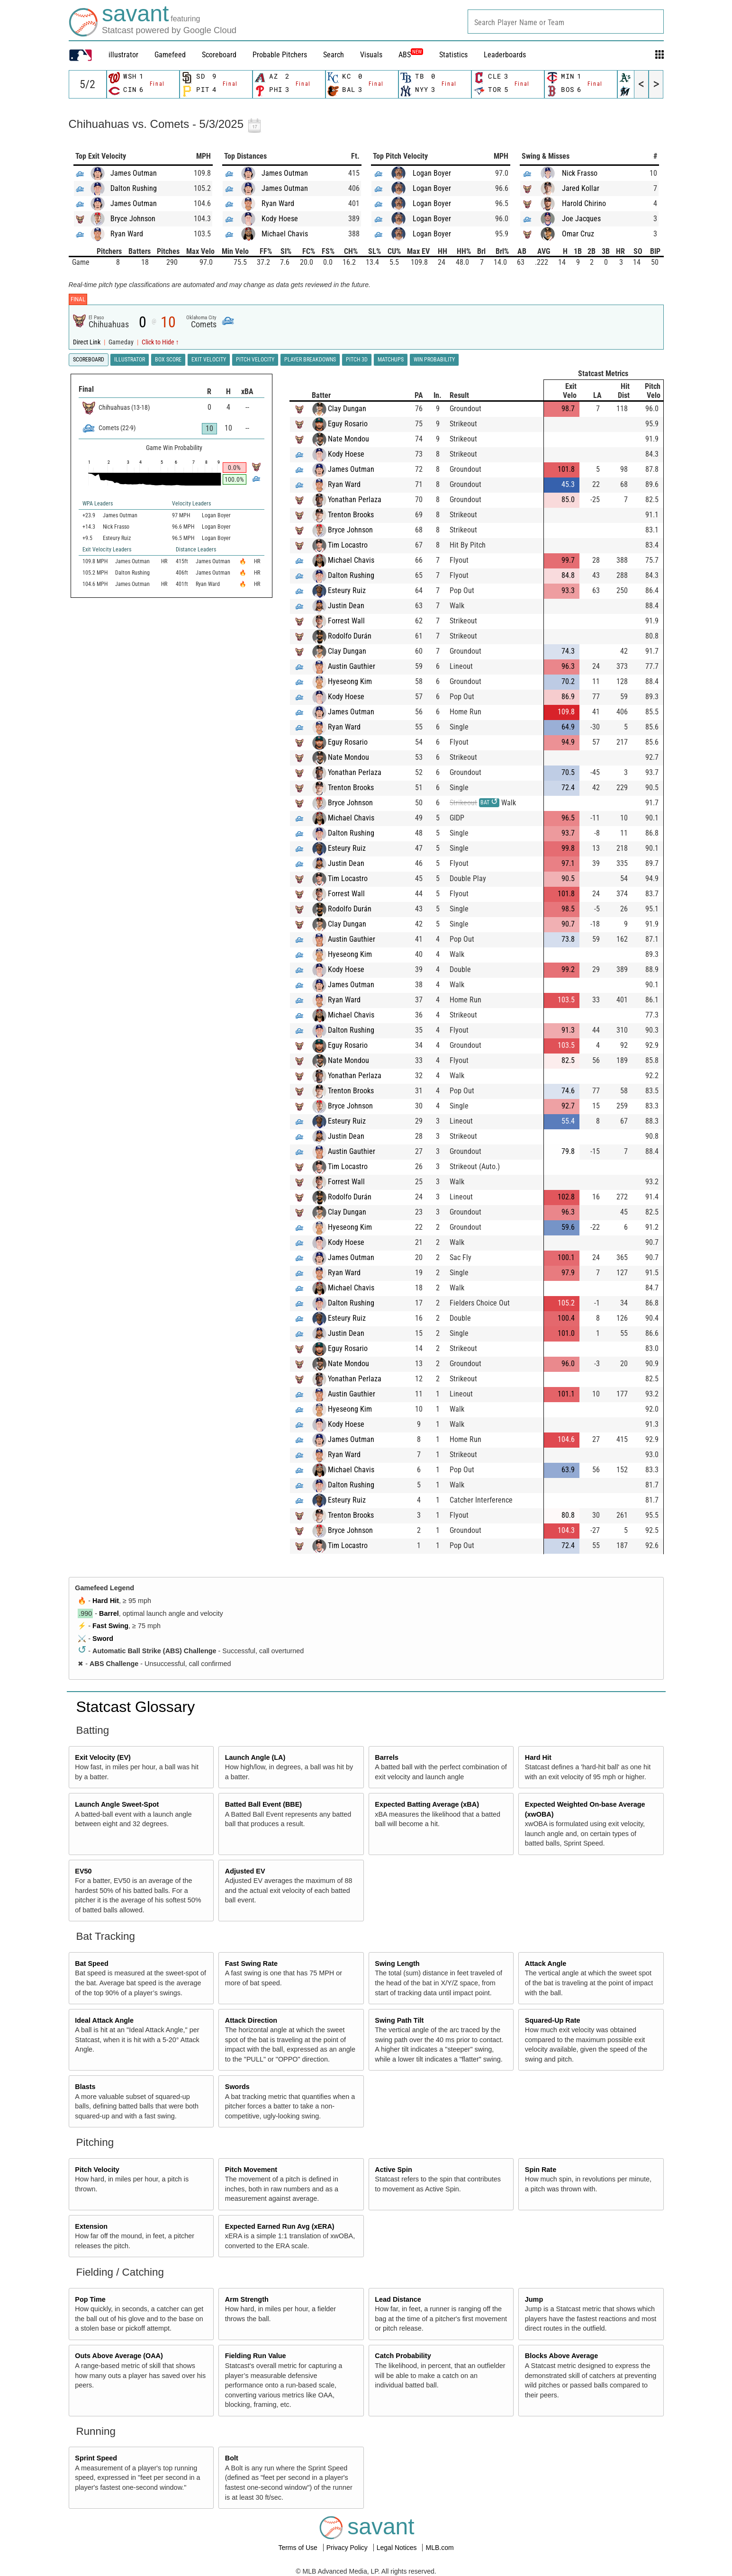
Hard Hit (105, 1600)
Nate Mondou (348, 438)
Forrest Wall (346, 620)
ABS (410, 54)
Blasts (85, 2086)
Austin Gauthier (351, 666)
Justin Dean (346, 605)
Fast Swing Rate (251, 1963)
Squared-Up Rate (552, 2020)
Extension (91, 2226)
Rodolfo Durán (349, 635)
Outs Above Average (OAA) (119, 2356)
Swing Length (397, 1963)
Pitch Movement (251, 2169)
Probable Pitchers (280, 54)
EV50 (83, 1871)
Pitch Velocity (97, 2169)
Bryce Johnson (132, 218)
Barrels (386, 1757)
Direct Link (87, 342)
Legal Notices (398, 2547)
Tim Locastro (348, 544)
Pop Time (90, 2299)
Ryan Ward (126, 233)
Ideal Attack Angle (104, 2020)
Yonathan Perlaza (354, 499)
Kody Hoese (280, 218)
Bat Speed (91, 1963)
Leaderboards (505, 54)
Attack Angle (545, 1963)
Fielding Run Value (255, 2356)
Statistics (453, 54)
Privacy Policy (348, 2547)
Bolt (231, 2458)
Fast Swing (110, 1626)
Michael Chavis (285, 233)
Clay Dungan (347, 408)
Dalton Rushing (133, 188)
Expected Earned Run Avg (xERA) (279, 2226)
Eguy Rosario (348, 423)
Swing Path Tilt (399, 2020)
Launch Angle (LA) (255, 1757)
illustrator (123, 54)
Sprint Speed (96, 2458)
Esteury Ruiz (347, 590)
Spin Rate (540, 2169)
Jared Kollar (580, 188)
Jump (534, 2299)
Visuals (371, 54)
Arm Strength (247, 2299)
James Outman (133, 173)
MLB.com (439, 2547)
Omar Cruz (578, 233)
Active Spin (393, 2169)
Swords (237, 2086)
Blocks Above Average (561, 2356)
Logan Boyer (432, 173)
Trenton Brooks (351, 514)
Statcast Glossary (135, 1706)
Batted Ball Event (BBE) (263, 1804)
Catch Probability (403, 2356)
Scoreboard (219, 54)
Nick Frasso (579, 173)
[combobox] (566, 21)
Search (333, 54)
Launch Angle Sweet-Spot (117, 1804)
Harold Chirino (584, 203)
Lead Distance (398, 2299)
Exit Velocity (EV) (103, 1757)
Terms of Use (298, 2547)
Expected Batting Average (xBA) (427, 1804)
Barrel (109, 1613)
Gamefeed (170, 54)
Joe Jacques (581, 218)
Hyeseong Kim (350, 681)
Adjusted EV (245, 1871)
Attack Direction (251, 2020)
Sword (102, 1638)
